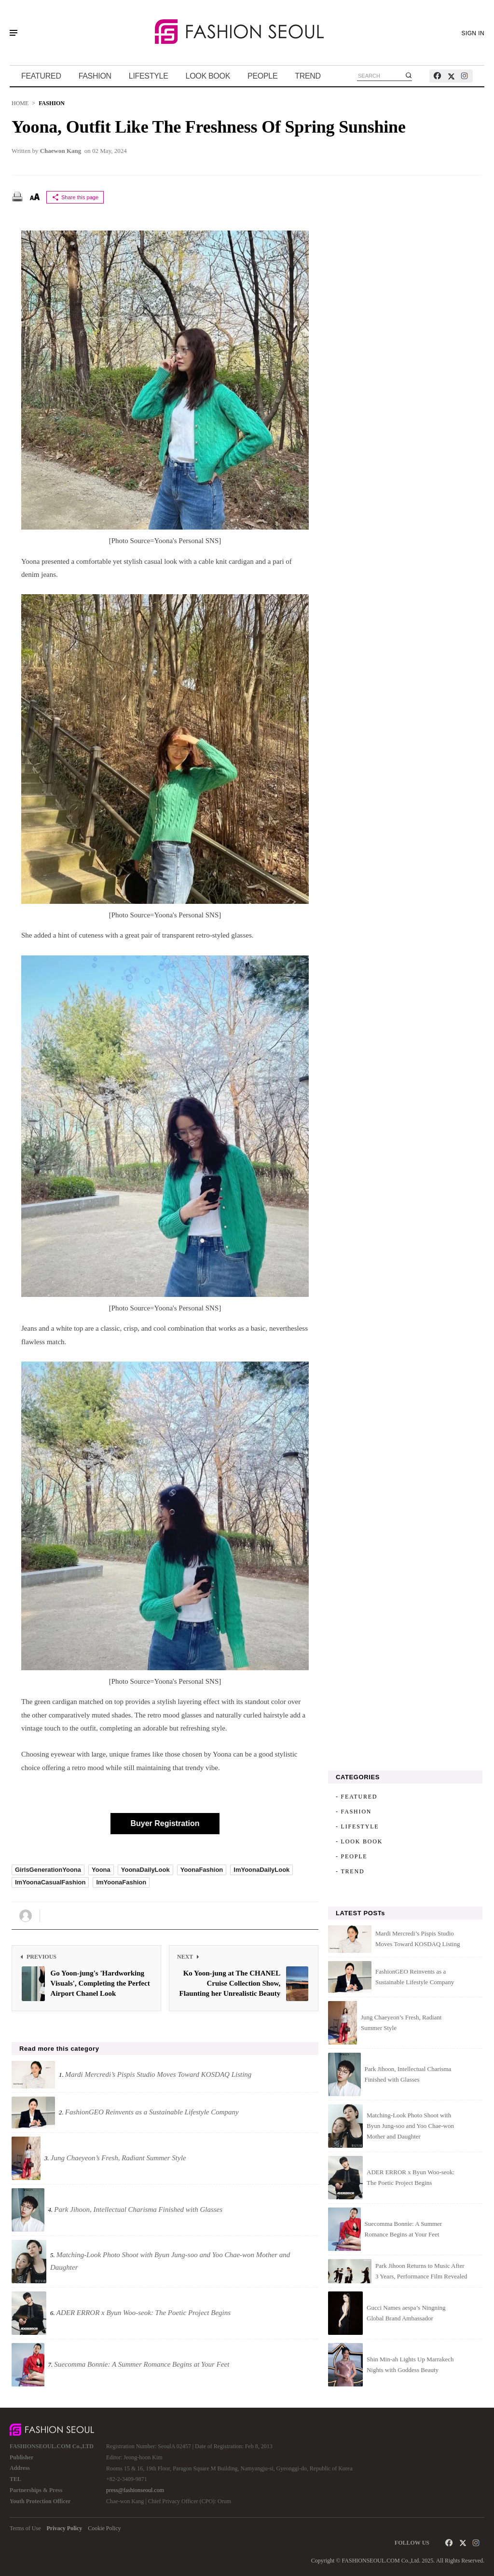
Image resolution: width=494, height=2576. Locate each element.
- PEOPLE (351, 1856)
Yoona (101, 1869)
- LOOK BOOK (359, 1841)
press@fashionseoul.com (135, 2490)
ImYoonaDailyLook (261, 1869)
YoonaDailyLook (145, 1869)
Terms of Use (25, 2528)
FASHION (95, 76)
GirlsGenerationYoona (48, 1869)
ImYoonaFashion (121, 1882)
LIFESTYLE (148, 76)
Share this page (75, 197)
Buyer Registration (164, 1823)
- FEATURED (356, 1796)
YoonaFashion (201, 1869)
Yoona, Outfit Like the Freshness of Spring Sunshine (209, 126)
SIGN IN (473, 33)
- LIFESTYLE (357, 1826)
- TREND (350, 1871)
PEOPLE (262, 76)
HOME (20, 103)
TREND (308, 76)
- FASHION (353, 1811)
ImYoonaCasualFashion (50, 1882)
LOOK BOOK (208, 76)
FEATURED (41, 76)
